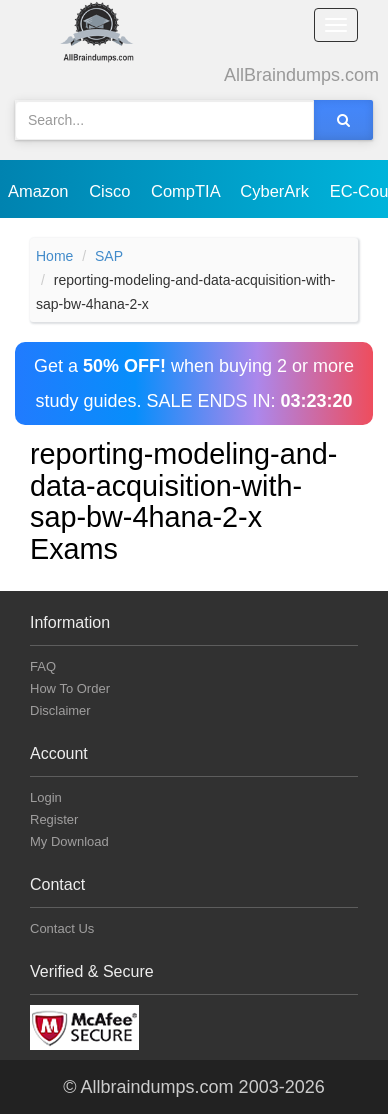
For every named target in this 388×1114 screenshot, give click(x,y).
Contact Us (62, 928)
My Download (69, 841)
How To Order (70, 688)
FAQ (43, 666)
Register (54, 819)
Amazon (40, 191)
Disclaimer (60, 710)
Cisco (112, 191)
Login (46, 797)
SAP (109, 256)
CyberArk (276, 191)
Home (54, 256)
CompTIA (187, 191)
